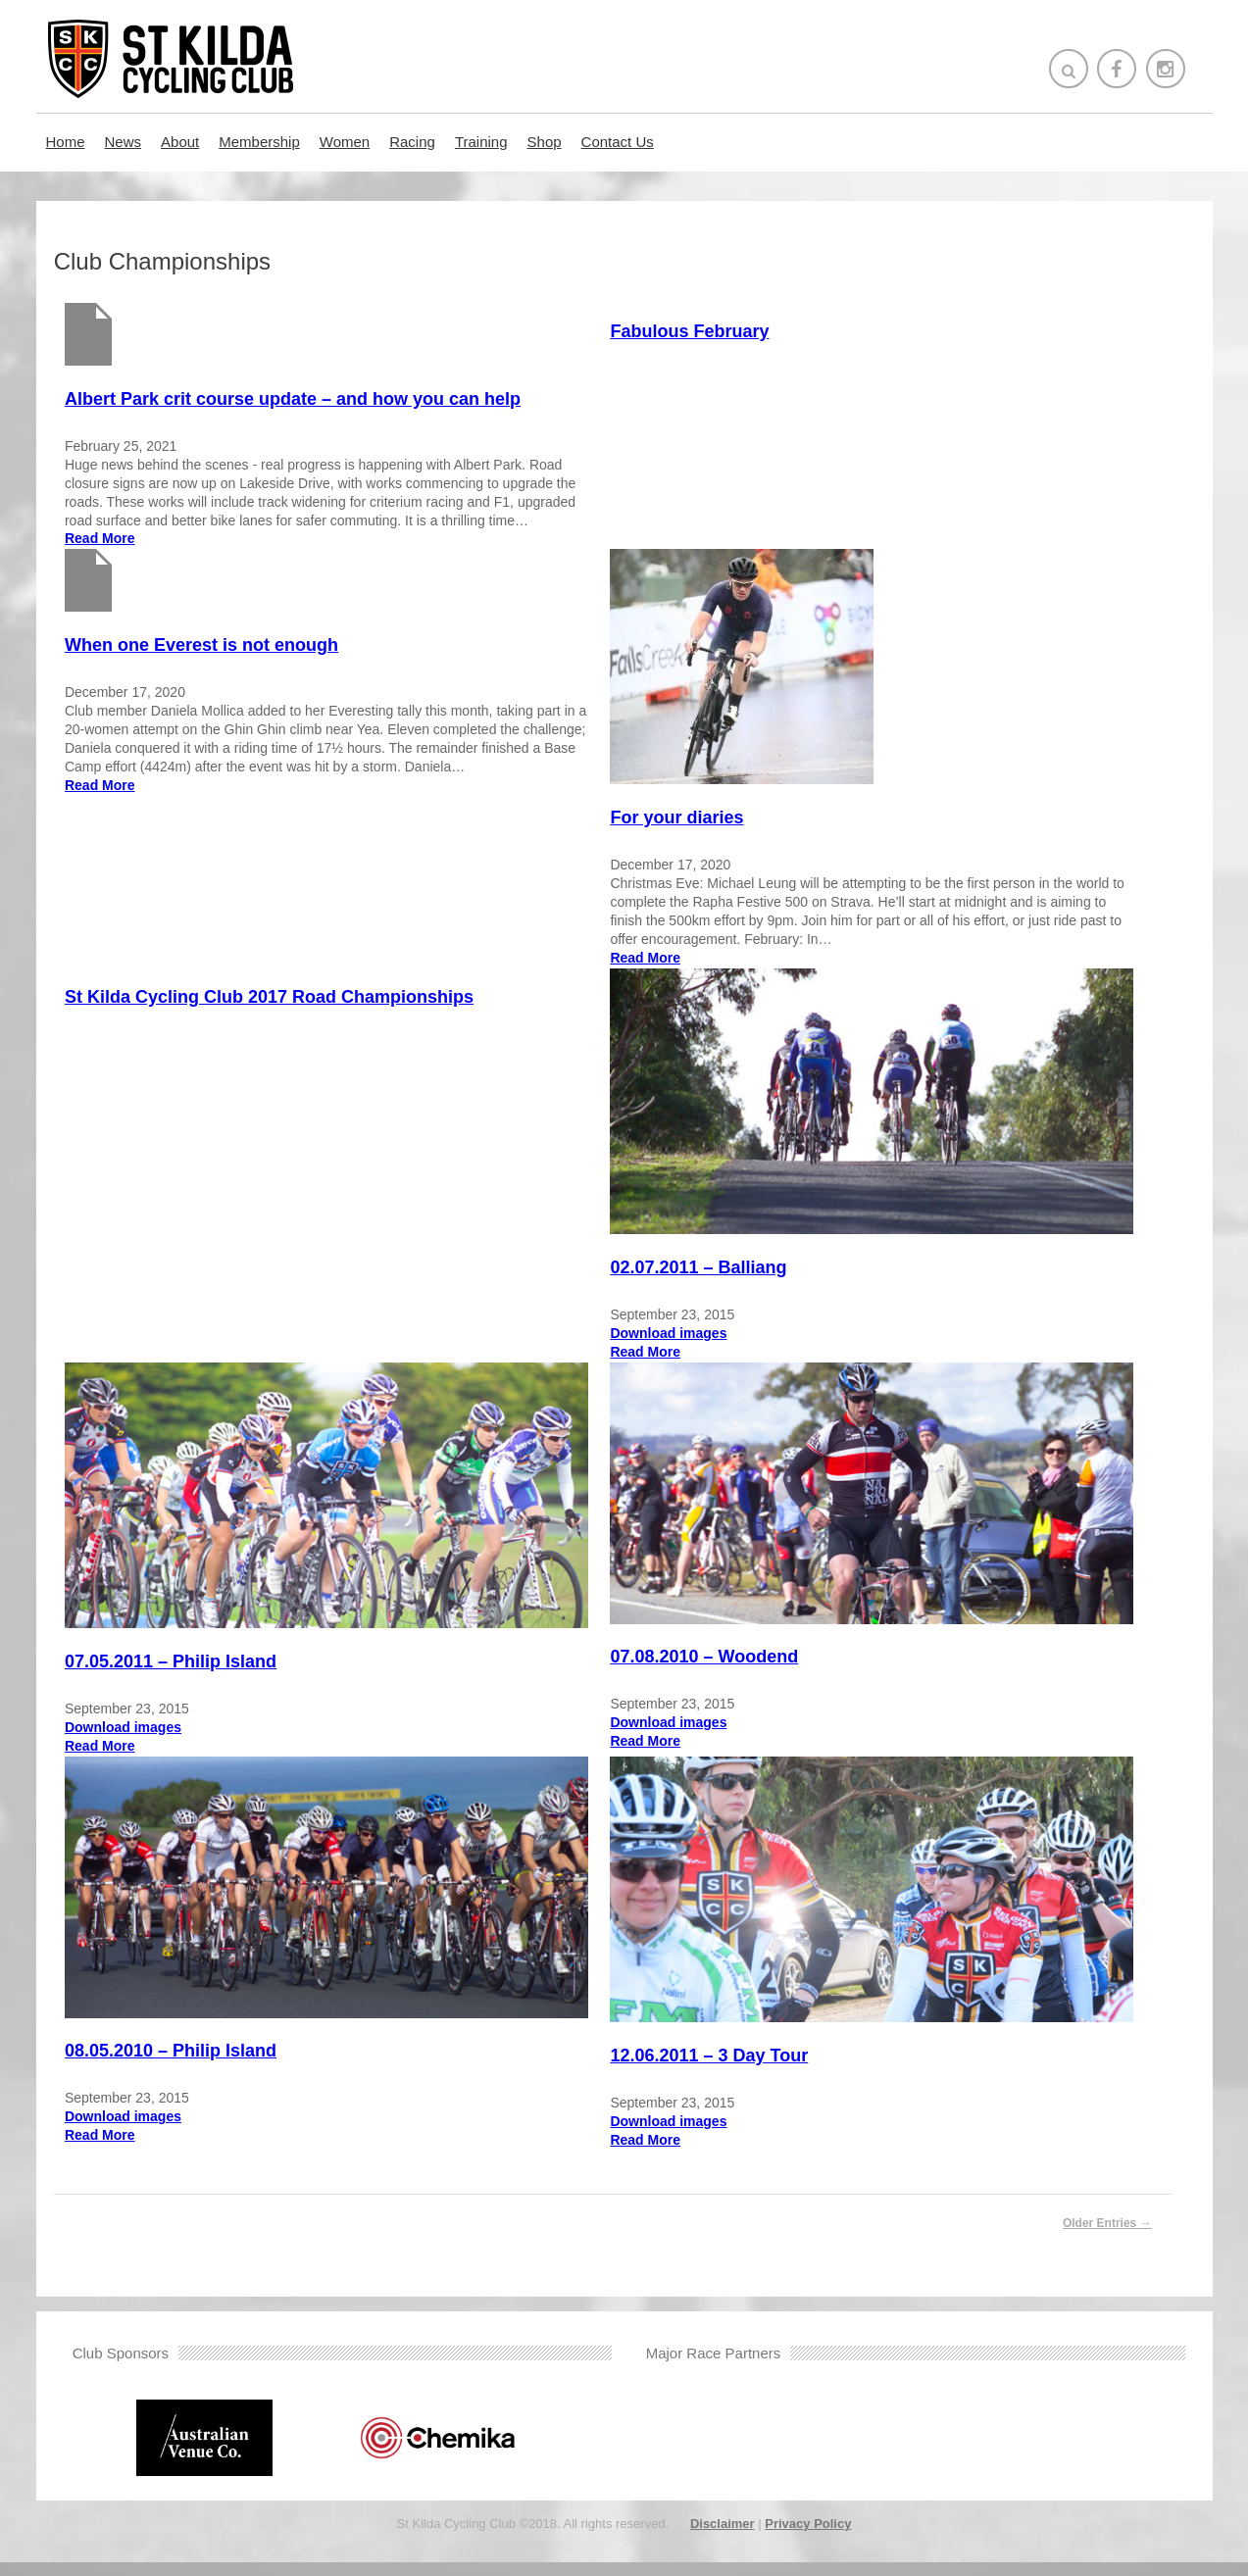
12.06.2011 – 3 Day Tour (723, 2070)
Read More (101, 538)
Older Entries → (1107, 2237)
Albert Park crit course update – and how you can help (294, 399)
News (123, 141)
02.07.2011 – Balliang (712, 1271)
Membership (259, 141)
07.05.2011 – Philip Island (171, 1670)
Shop (544, 141)
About (180, 141)
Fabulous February (703, 331)
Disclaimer (722, 2537)
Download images (682, 1337)
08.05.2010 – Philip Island (171, 2065)
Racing (412, 141)
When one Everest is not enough (202, 644)
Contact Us (617, 141)
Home (65, 141)
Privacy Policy (808, 2537)
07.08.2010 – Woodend (718, 1666)
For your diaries (691, 816)
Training (481, 141)
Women (345, 141)
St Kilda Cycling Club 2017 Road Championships (270, 994)
